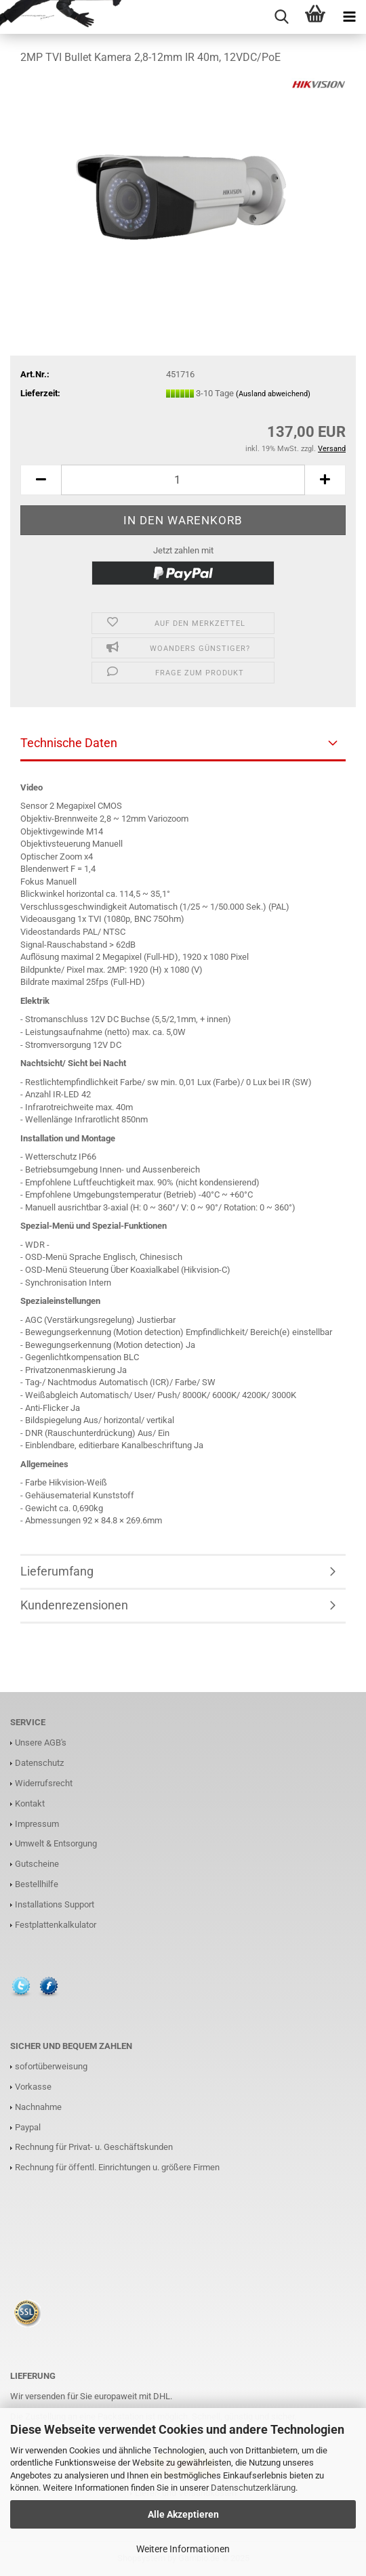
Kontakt (30, 1803)
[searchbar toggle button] (281, 17)
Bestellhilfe (36, 1884)
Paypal (28, 2127)
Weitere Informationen (183, 2548)
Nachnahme (38, 2107)
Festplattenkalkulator (55, 1925)
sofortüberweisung (51, 2066)
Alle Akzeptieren (183, 2514)
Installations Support (54, 1904)
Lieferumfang (57, 1571)
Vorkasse (33, 2087)
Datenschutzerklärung (253, 2488)
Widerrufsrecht (44, 1783)
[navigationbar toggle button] (349, 17)
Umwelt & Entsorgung (56, 1843)
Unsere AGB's (40, 1742)
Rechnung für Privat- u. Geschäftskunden (94, 2147)
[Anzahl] (183, 480)
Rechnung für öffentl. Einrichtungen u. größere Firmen (117, 2167)
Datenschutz (39, 1763)
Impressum (37, 1824)
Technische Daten (68, 743)
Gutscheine (37, 1864)
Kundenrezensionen (74, 1605)
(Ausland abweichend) (273, 393)
